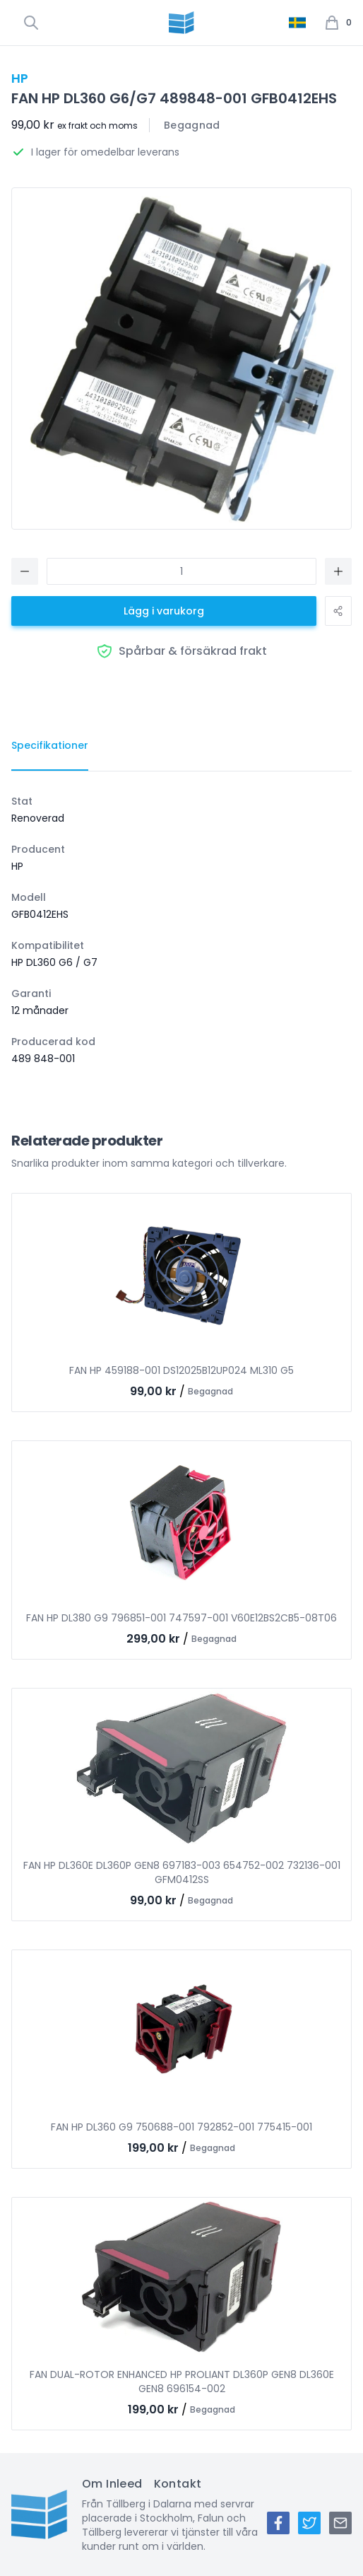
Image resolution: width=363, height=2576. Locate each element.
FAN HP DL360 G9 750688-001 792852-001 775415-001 (181, 2127)
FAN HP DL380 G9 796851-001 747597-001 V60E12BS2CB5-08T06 (181, 1618)
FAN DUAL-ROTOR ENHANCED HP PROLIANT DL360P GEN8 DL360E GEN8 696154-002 (182, 2381)
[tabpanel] (181, 930)
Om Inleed (112, 2484)
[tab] (49, 746)
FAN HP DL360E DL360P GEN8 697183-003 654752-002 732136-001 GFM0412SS (181, 1872)
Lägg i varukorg (164, 611)
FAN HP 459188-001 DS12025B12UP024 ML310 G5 (181, 1370)
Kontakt (178, 2484)
